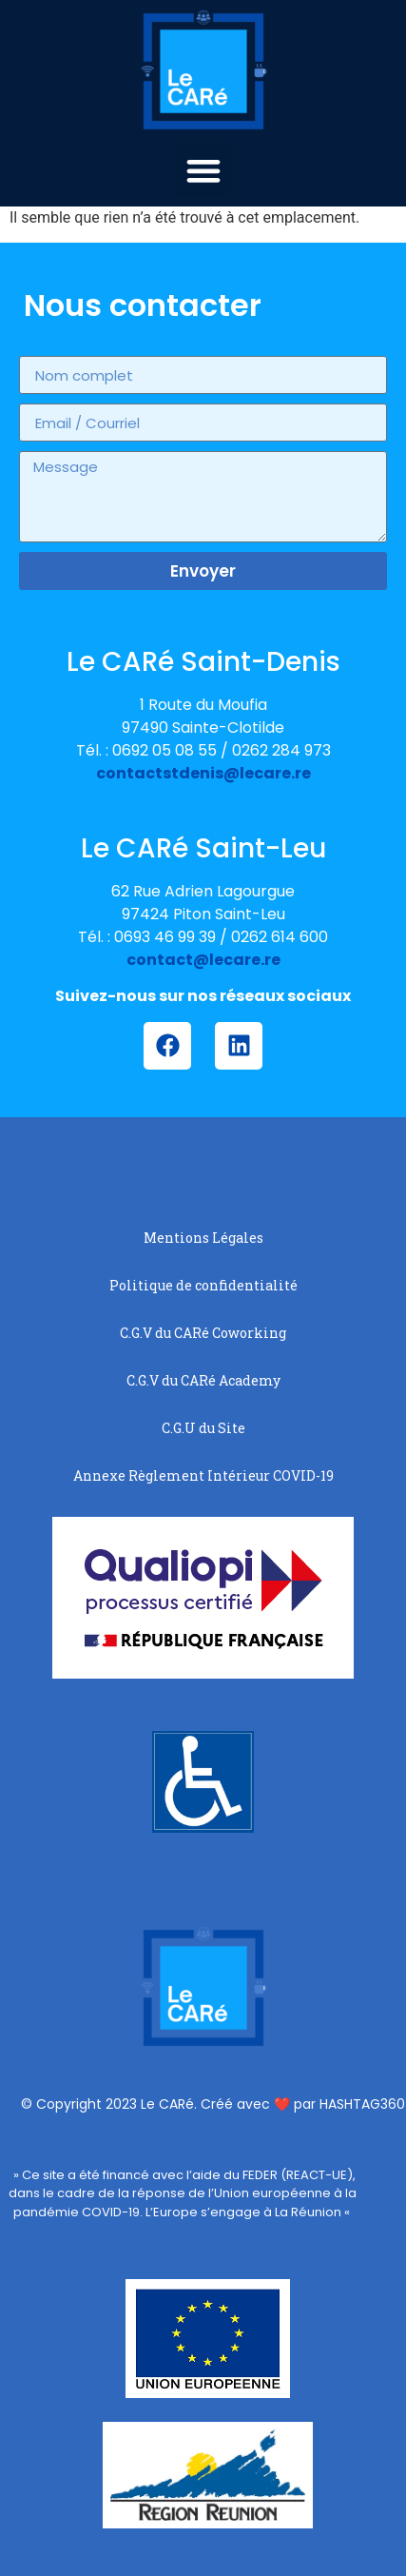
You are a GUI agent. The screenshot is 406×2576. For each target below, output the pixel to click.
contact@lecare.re (203, 960)
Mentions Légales (203, 1238)
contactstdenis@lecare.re (203, 773)
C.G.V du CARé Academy (203, 1380)
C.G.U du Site (203, 1428)
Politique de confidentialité (203, 1285)
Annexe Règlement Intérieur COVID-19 (203, 1475)
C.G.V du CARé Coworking (203, 1333)
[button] (203, 170)
